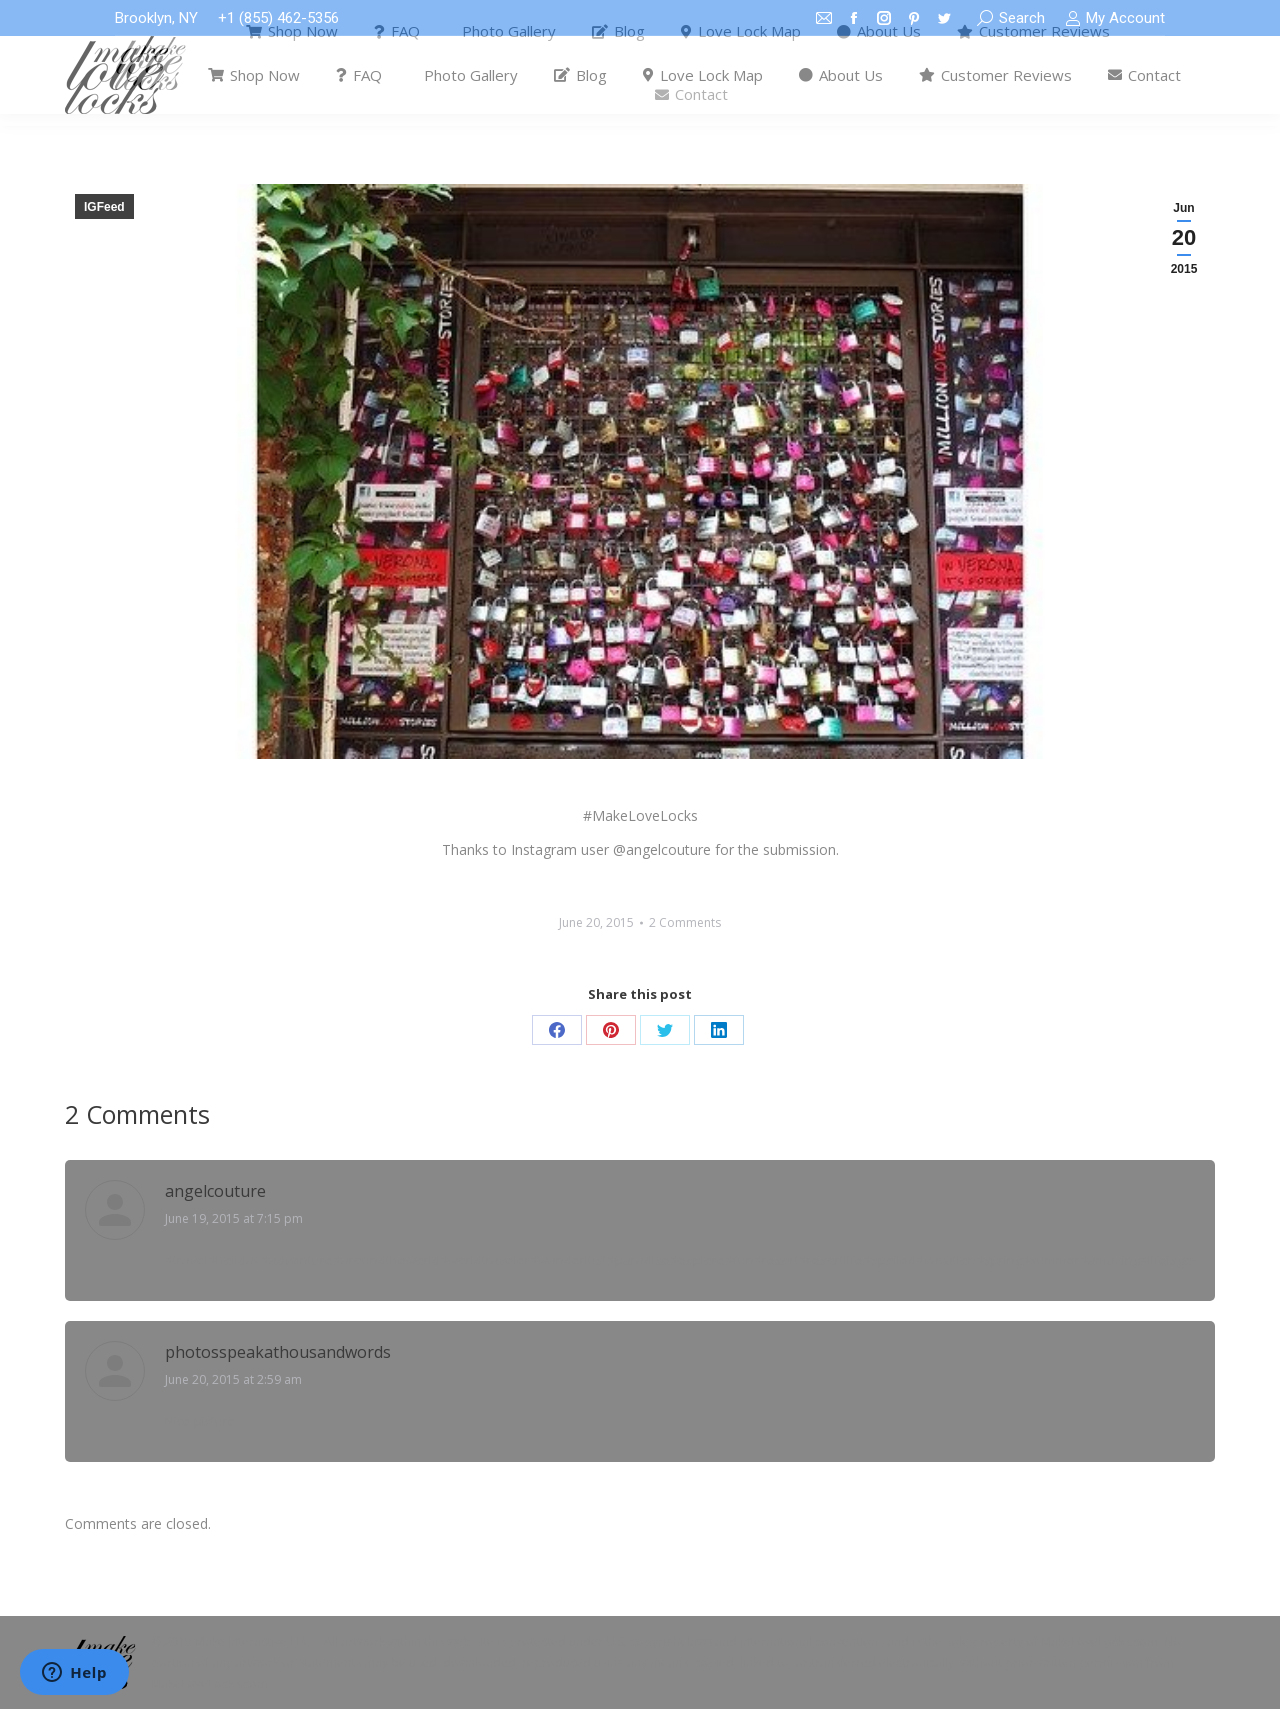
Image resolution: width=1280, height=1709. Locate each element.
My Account (1115, 18)
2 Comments (685, 922)
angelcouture (215, 1191)
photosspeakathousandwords (278, 1352)
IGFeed (104, 207)
